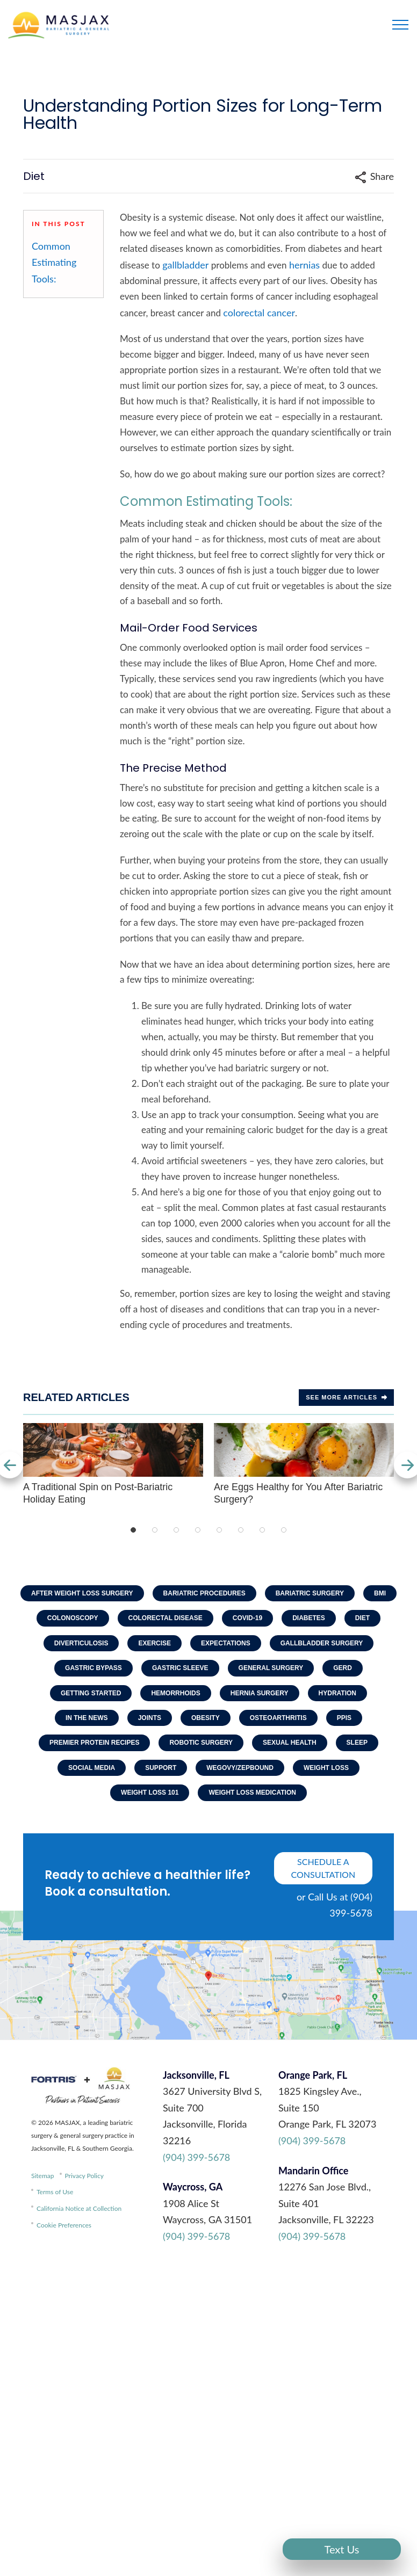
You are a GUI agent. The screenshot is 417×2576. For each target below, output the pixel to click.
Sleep (357, 1742)
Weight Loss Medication (252, 1792)
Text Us (342, 2549)
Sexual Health (290, 1742)
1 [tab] (133, 1530)
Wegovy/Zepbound (240, 1768)
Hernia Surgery (260, 1693)
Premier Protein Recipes (94, 1742)
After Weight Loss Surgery (82, 1593)
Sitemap (42, 2176)
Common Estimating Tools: (54, 262)
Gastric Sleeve (180, 1668)
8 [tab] (283, 1530)
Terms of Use (55, 2192)
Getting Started (91, 1693)
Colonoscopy (72, 1618)
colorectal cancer (259, 312)
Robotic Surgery (201, 1742)
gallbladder (185, 265)
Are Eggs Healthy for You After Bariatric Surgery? (304, 1464)
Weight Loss (326, 1768)
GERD (342, 1668)
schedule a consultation (323, 1868)
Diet (362, 1618)
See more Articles (346, 1397)
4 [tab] (197, 1530)
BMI (380, 1593)
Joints (149, 1718)
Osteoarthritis (278, 1718)
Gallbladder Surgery (322, 1643)
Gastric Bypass (93, 1668)
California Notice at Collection (79, 2208)
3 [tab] (176, 1530)
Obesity (205, 1718)
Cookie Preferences (64, 2225)
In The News (87, 1718)
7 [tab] (262, 1530)
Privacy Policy (84, 2176)
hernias (304, 265)
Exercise (154, 1643)
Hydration (337, 1693)
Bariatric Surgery (310, 1593)
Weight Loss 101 (149, 1792)
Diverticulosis (81, 1643)
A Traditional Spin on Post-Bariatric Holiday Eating (113, 1464)
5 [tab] (219, 1530)
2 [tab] (154, 1530)
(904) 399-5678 (196, 2157)
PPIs (344, 1718)
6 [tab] (240, 1530)
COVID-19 (247, 1618)
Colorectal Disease (165, 1618)
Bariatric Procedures (204, 1593)
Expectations (225, 1643)
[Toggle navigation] (400, 24)
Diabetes (308, 1618)
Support (160, 1768)
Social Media (91, 1768)
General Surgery (271, 1668)
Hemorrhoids (175, 1693)
